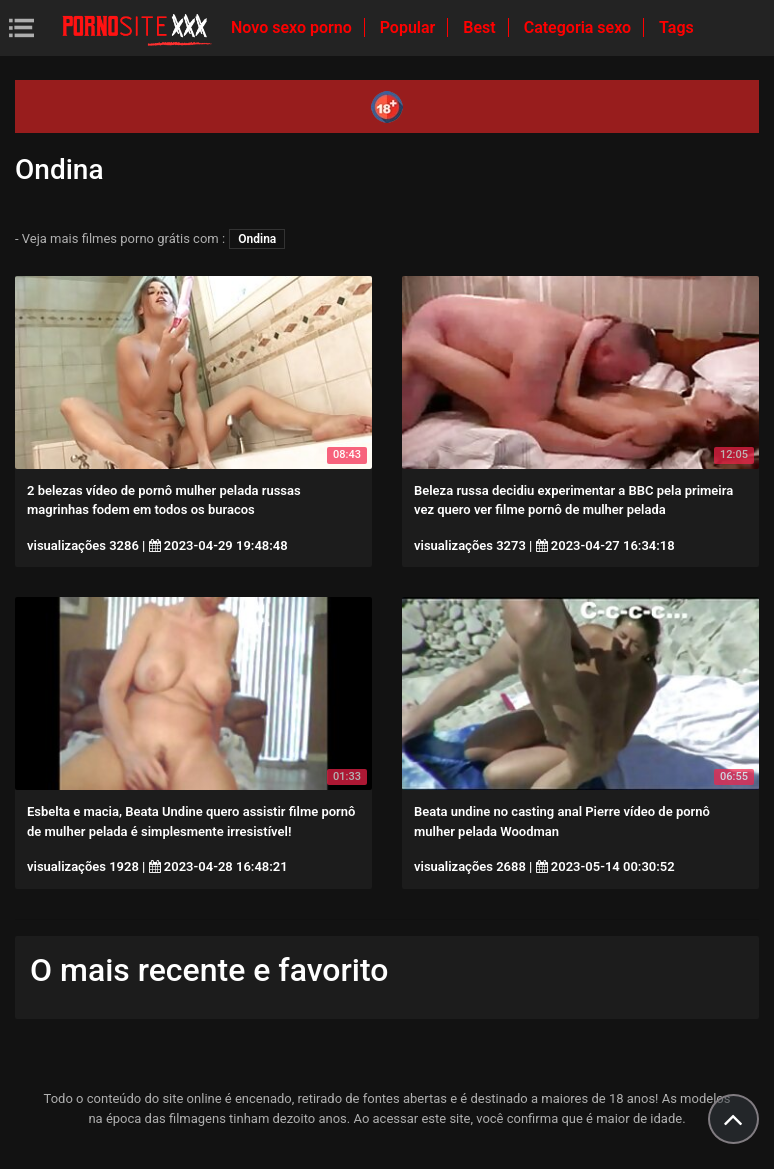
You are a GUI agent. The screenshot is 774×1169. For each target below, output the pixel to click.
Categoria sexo (579, 27)
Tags (676, 27)
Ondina (257, 239)
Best (481, 27)
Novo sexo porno (293, 27)
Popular (410, 27)
